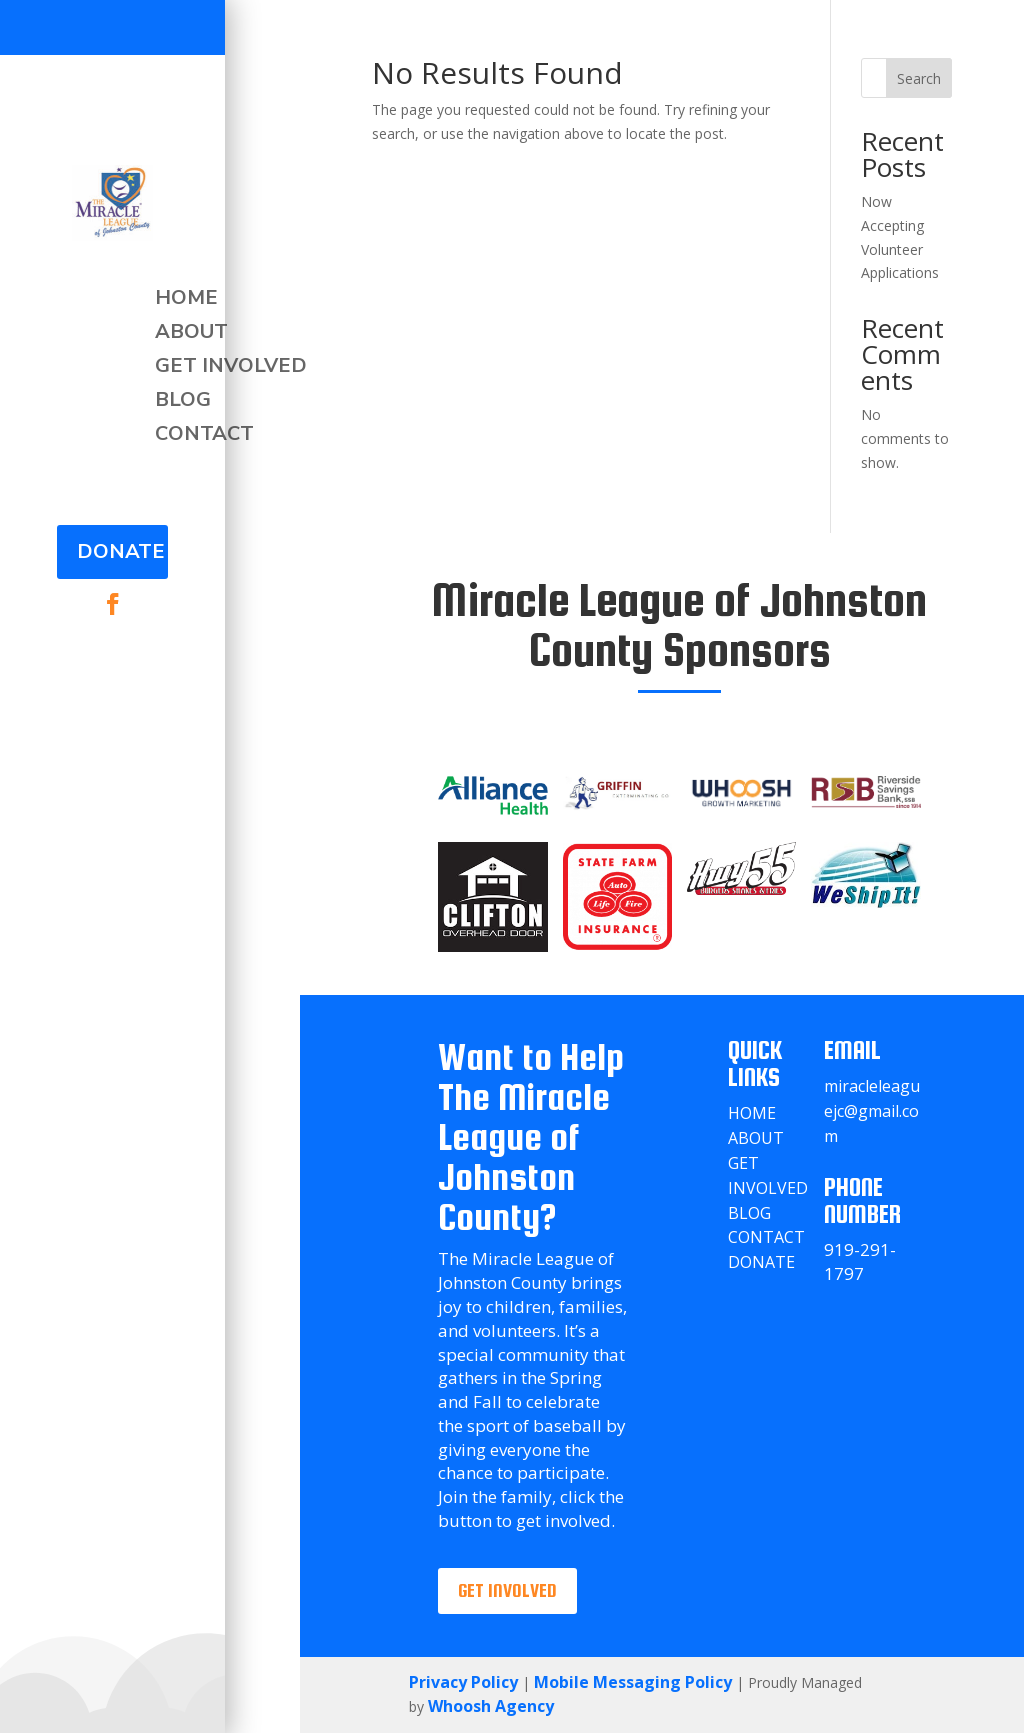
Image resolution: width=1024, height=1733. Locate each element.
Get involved (507, 1590)
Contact (204, 434)
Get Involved (231, 366)
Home (186, 298)
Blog (183, 400)
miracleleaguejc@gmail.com (872, 1111)
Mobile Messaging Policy (633, 1682)
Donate (121, 551)
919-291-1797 (860, 1261)
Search (919, 78)
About (191, 332)
